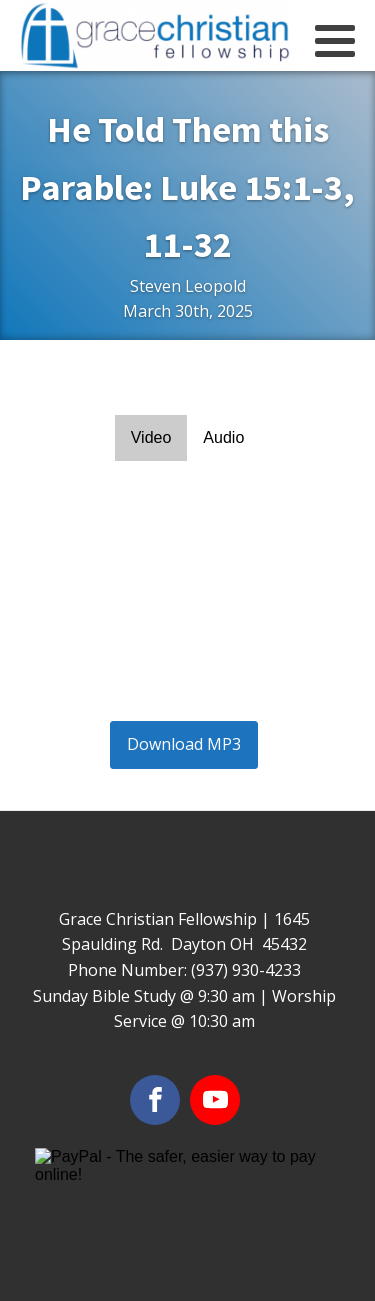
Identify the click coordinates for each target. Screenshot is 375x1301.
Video (151, 437)
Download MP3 (184, 744)
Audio (223, 437)
